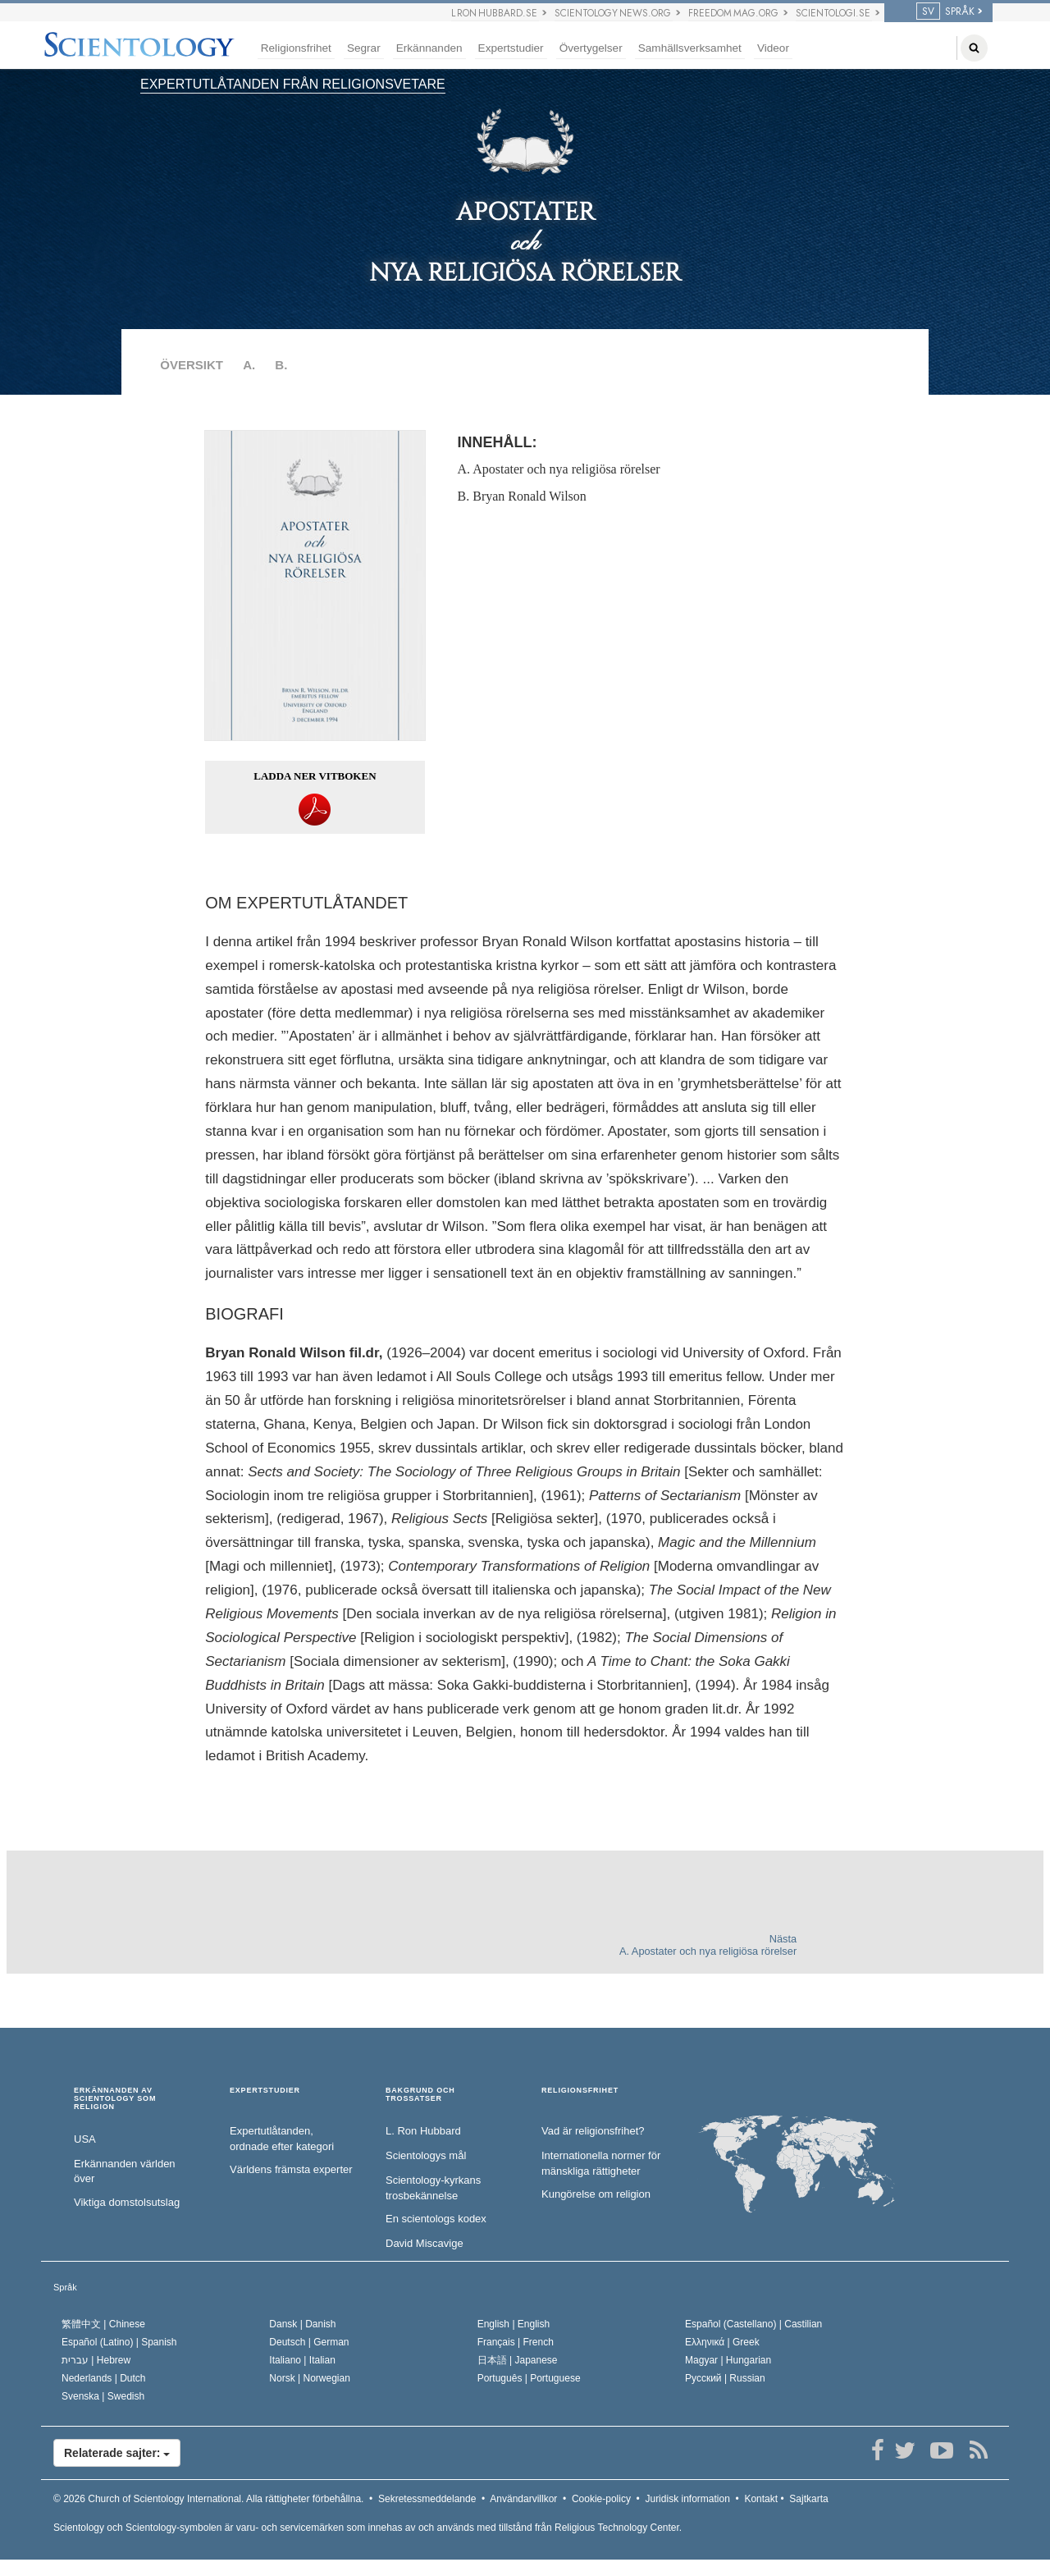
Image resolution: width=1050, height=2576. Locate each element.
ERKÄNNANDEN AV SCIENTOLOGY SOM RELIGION (115, 2099)
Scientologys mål (426, 2155)
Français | (515, 2342)
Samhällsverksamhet (690, 48)
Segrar (364, 48)
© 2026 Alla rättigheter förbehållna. (208, 2499)
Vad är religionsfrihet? (593, 2131)
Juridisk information (687, 2499)
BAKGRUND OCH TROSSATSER (420, 2094)
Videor (773, 48)
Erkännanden (429, 48)
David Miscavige (424, 2243)
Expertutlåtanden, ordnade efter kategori (282, 2139)
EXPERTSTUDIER (265, 2090)
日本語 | (517, 2360)
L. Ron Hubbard (423, 2131)
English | (513, 2324)
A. (249, 365)
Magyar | (728, 2360)
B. (281, 365)
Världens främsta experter (291, 2169)
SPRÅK (945, 11)
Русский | (725, 2378)
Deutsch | (309, 2342)
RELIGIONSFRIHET (580, 2090)
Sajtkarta (808, 2499)
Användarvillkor (523, 2499)
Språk (65, 2287)
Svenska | (103, 2396)
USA (85, 2139)
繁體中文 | (103, 2324)
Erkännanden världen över (125, 2171)
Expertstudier (511, 48)
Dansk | (302, 2324)
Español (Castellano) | (753, 2324)
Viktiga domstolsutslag (127, 2202)
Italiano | (302, 2360)
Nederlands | (104, 2378)
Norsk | (309, 2378)
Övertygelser (591, 48)
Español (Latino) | (119, 2342)
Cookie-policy (601, 2499)
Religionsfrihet (296, 48)
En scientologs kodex (436, 2218)
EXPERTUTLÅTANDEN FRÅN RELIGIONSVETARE (292, 84)
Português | (529, 2378)
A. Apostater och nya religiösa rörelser (559, 469)
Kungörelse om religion (596, 2194)
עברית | (96, 2360)
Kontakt (761, 2499)
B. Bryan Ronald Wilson (522, 496)
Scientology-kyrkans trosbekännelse (433, 2188)
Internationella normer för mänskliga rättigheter (600, 2163)
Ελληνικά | (722, 2342)
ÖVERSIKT (191, 365)
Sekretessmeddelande (427, 2499)
